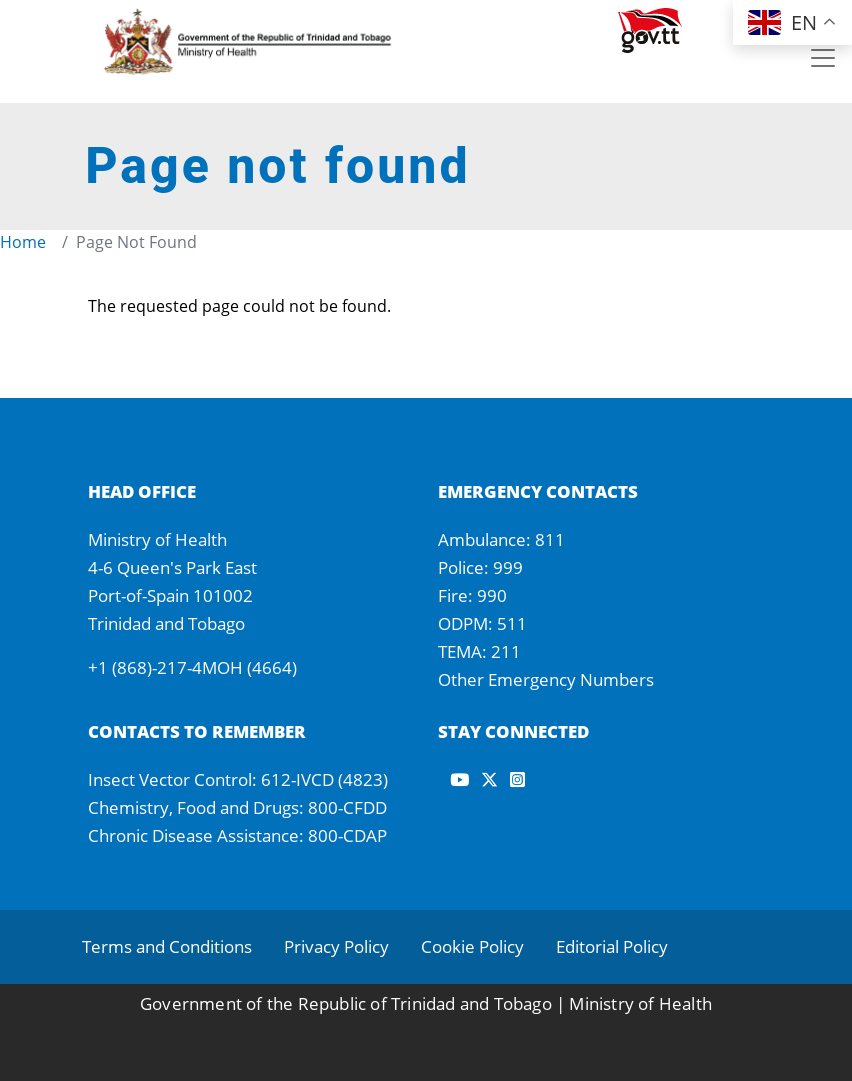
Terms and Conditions (167, 946)
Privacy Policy (336, 946)
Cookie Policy (472, 946)
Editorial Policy (612, 946)
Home (23, 242)
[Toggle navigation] (823, 58)
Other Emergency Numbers (546, 679)
